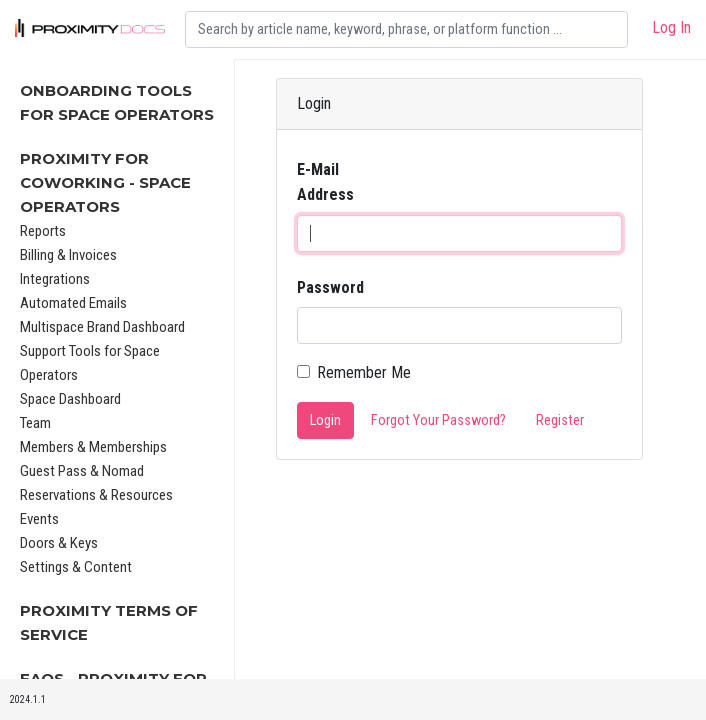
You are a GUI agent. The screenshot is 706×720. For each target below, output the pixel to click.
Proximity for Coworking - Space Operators (105, 182)
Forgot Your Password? (438, 420)
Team (35, 423)
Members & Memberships (93, 447)
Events (39, 519)
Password (330, 287)
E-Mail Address (325, 182)
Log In (671, 27)
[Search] (406, 29)
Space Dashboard (70, 399)
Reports (43, 231)
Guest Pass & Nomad (82, 471)
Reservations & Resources (96, 495)
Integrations (55, 279)
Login (325, 420)
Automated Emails (73, 303)
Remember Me (364, 372)
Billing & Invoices (68, 255)
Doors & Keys (59, 543)
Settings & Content (76, 567)
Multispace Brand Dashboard (102, 327)
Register (560, 420)
